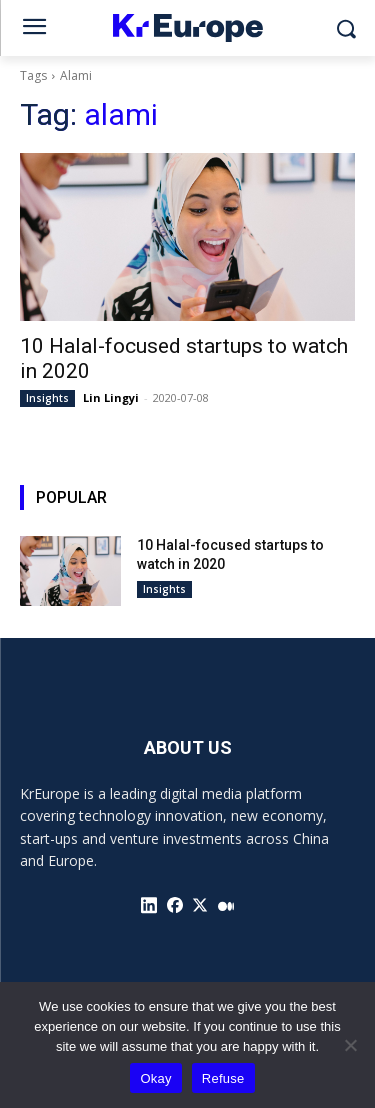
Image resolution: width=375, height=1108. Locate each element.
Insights (47, 398)
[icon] (149, 905)
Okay (155, 1078)
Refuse (223, 1078)
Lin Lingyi (111, 397)
